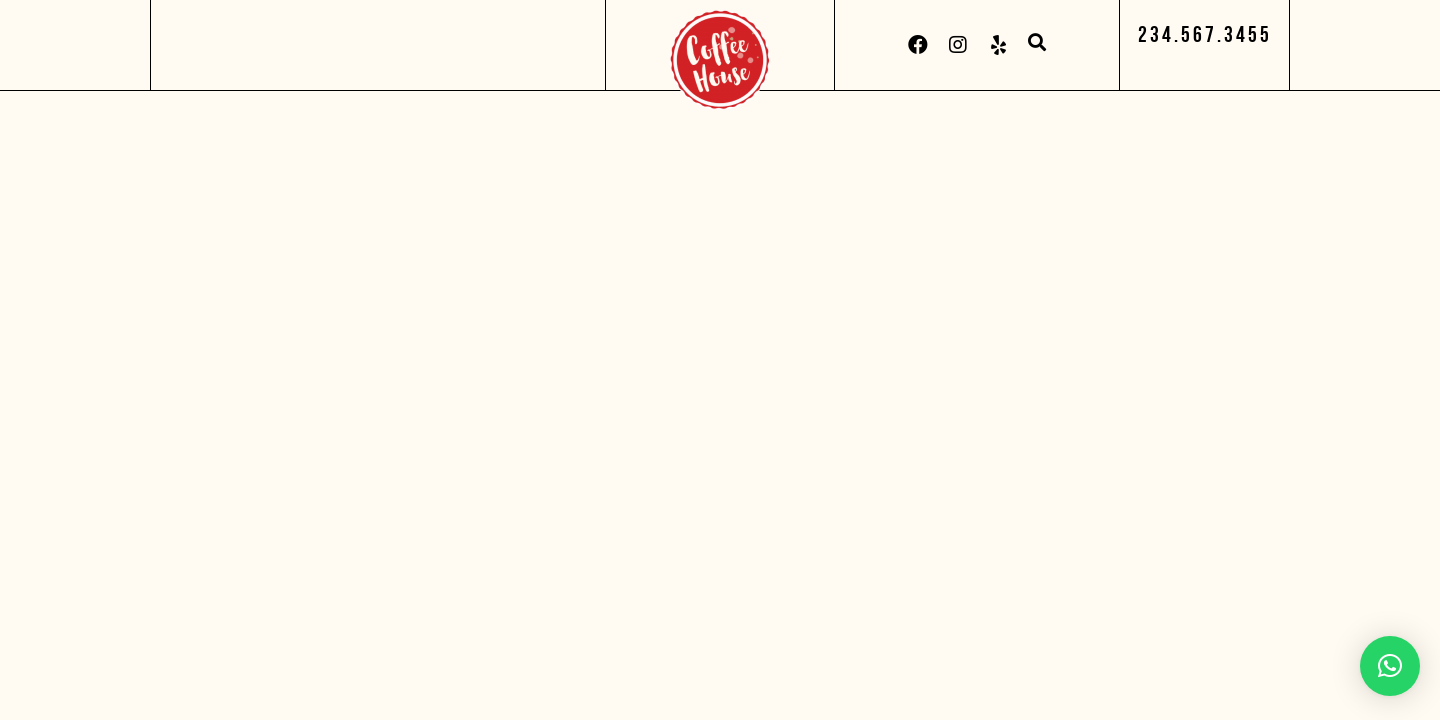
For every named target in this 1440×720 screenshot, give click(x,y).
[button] (1205, 34)
